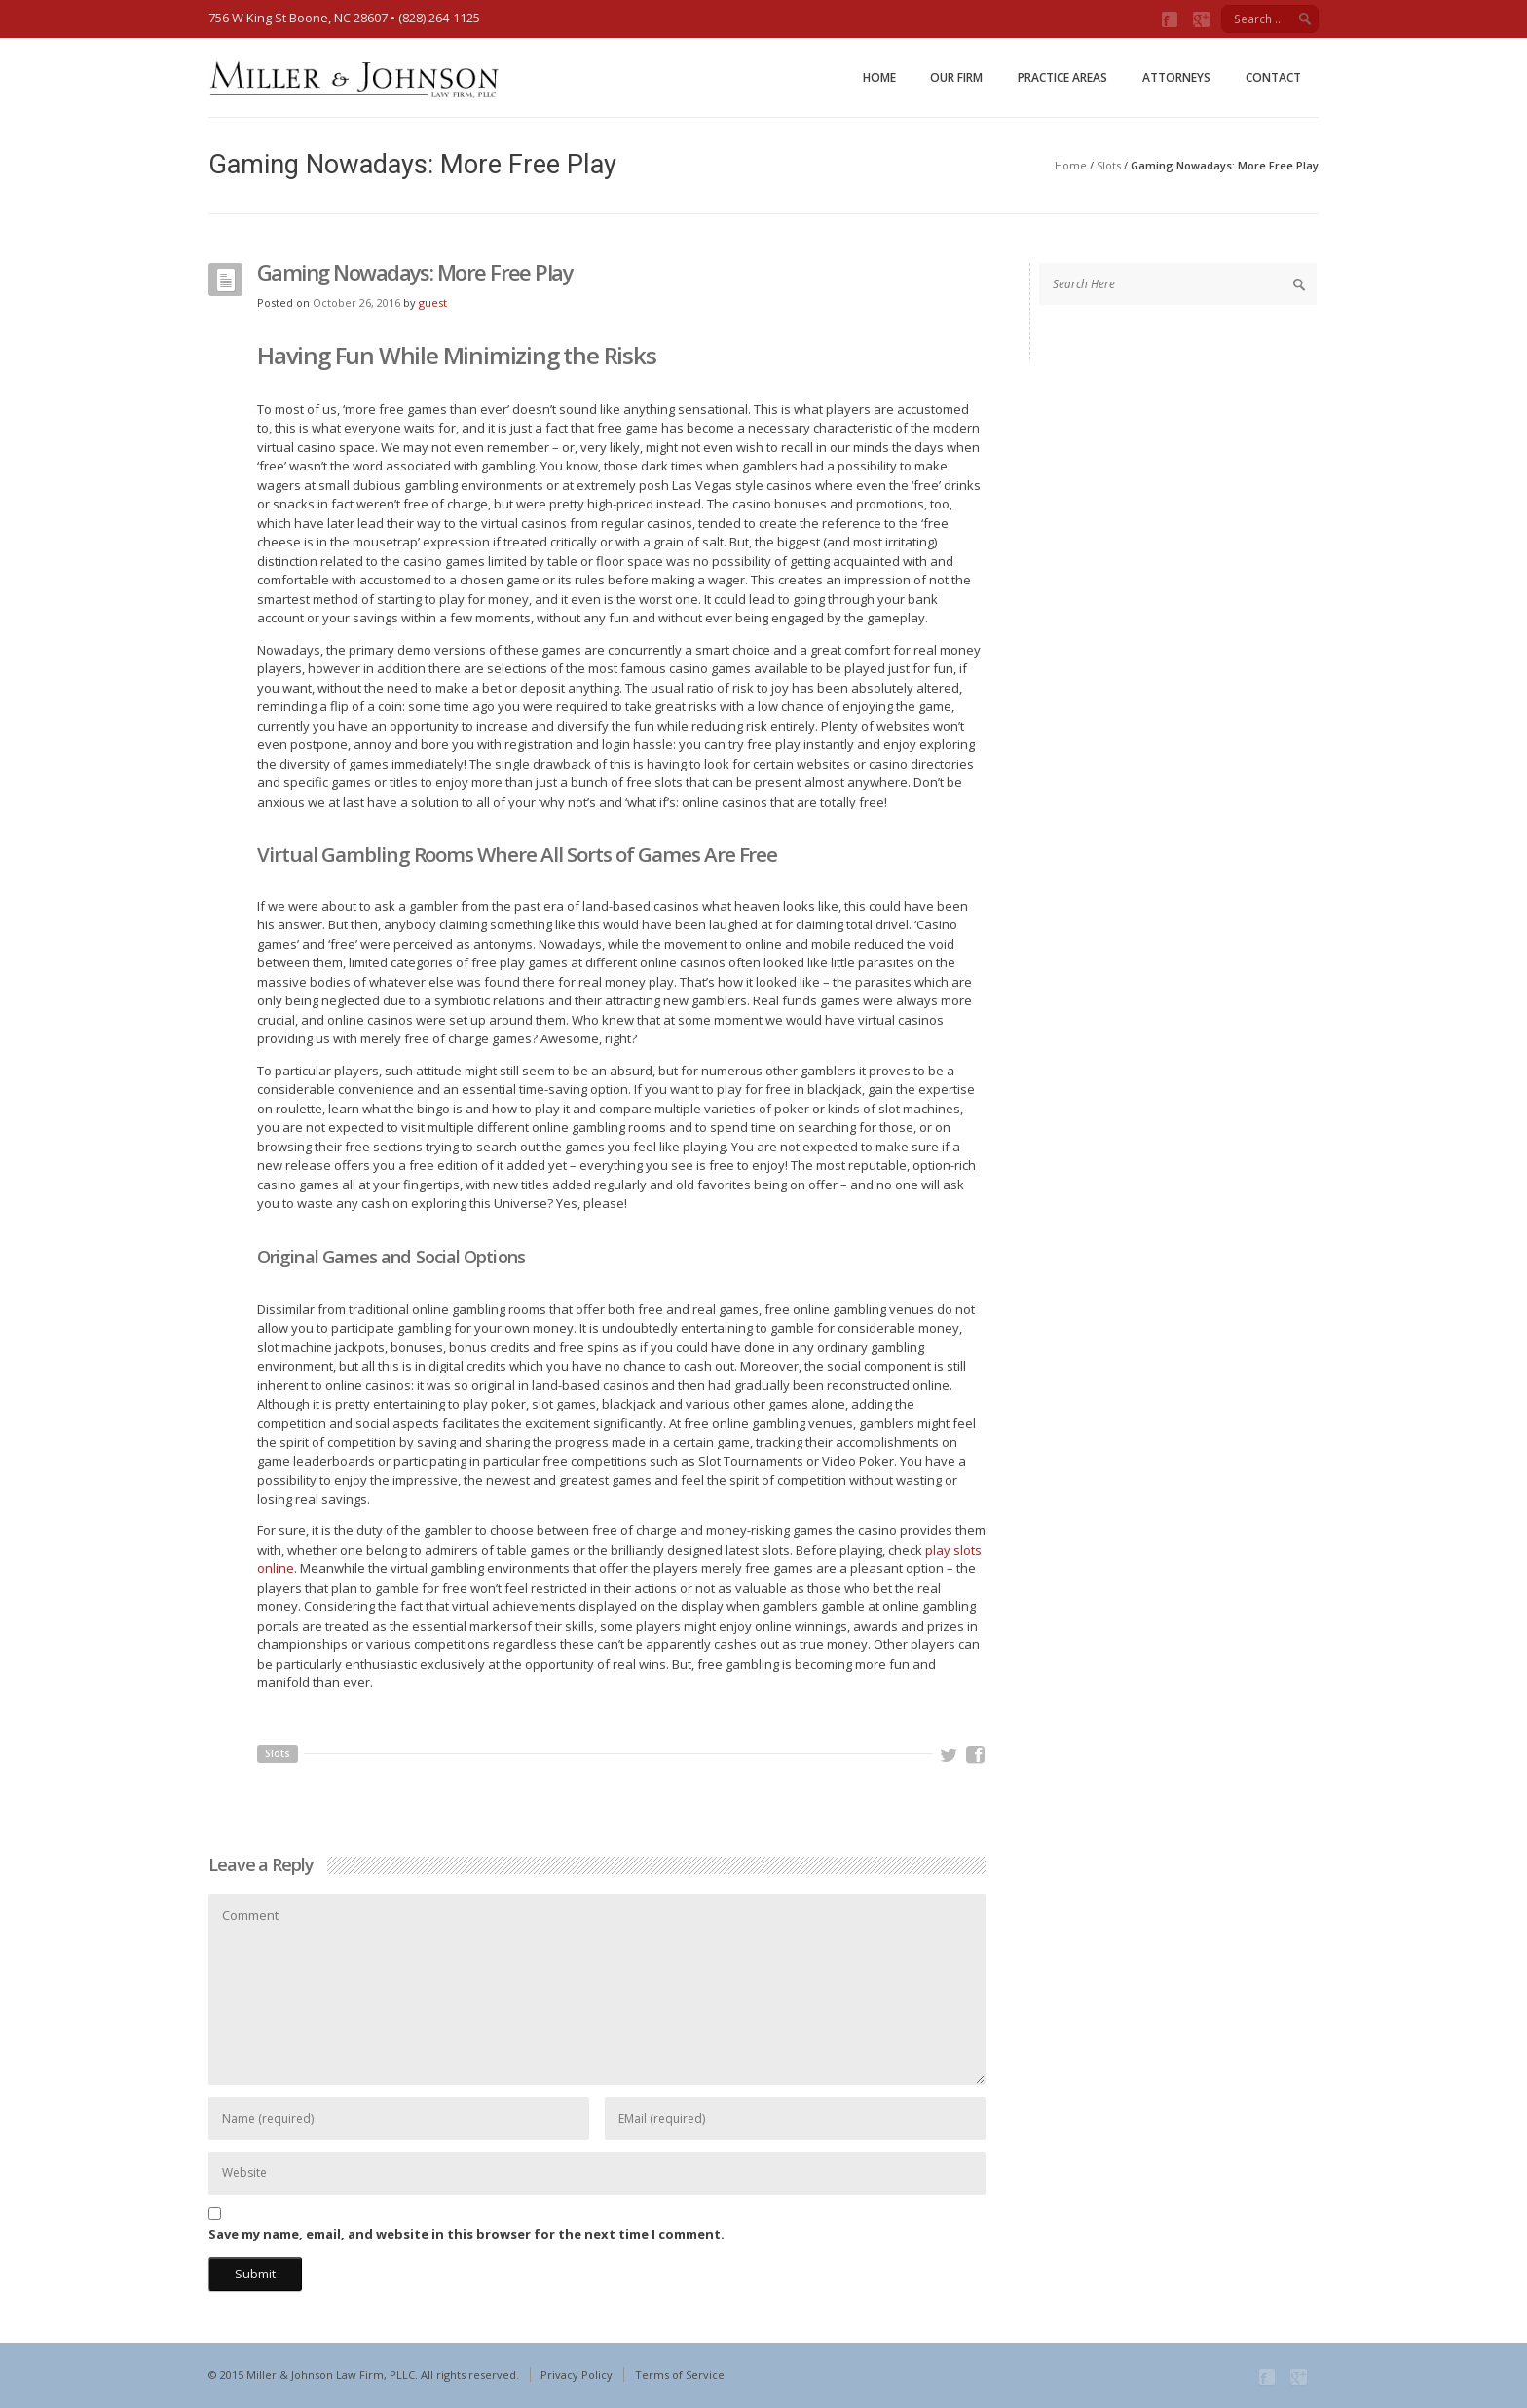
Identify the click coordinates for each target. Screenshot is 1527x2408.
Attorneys (1176, 77)
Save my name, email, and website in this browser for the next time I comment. (466, 2233)
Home (879, 77)
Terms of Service (680, 2374)
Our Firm (956, 77)
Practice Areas (1062, 77)
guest (433, 302)
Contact (1273, 77)
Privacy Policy (576, 2374)
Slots (1109, 165)
